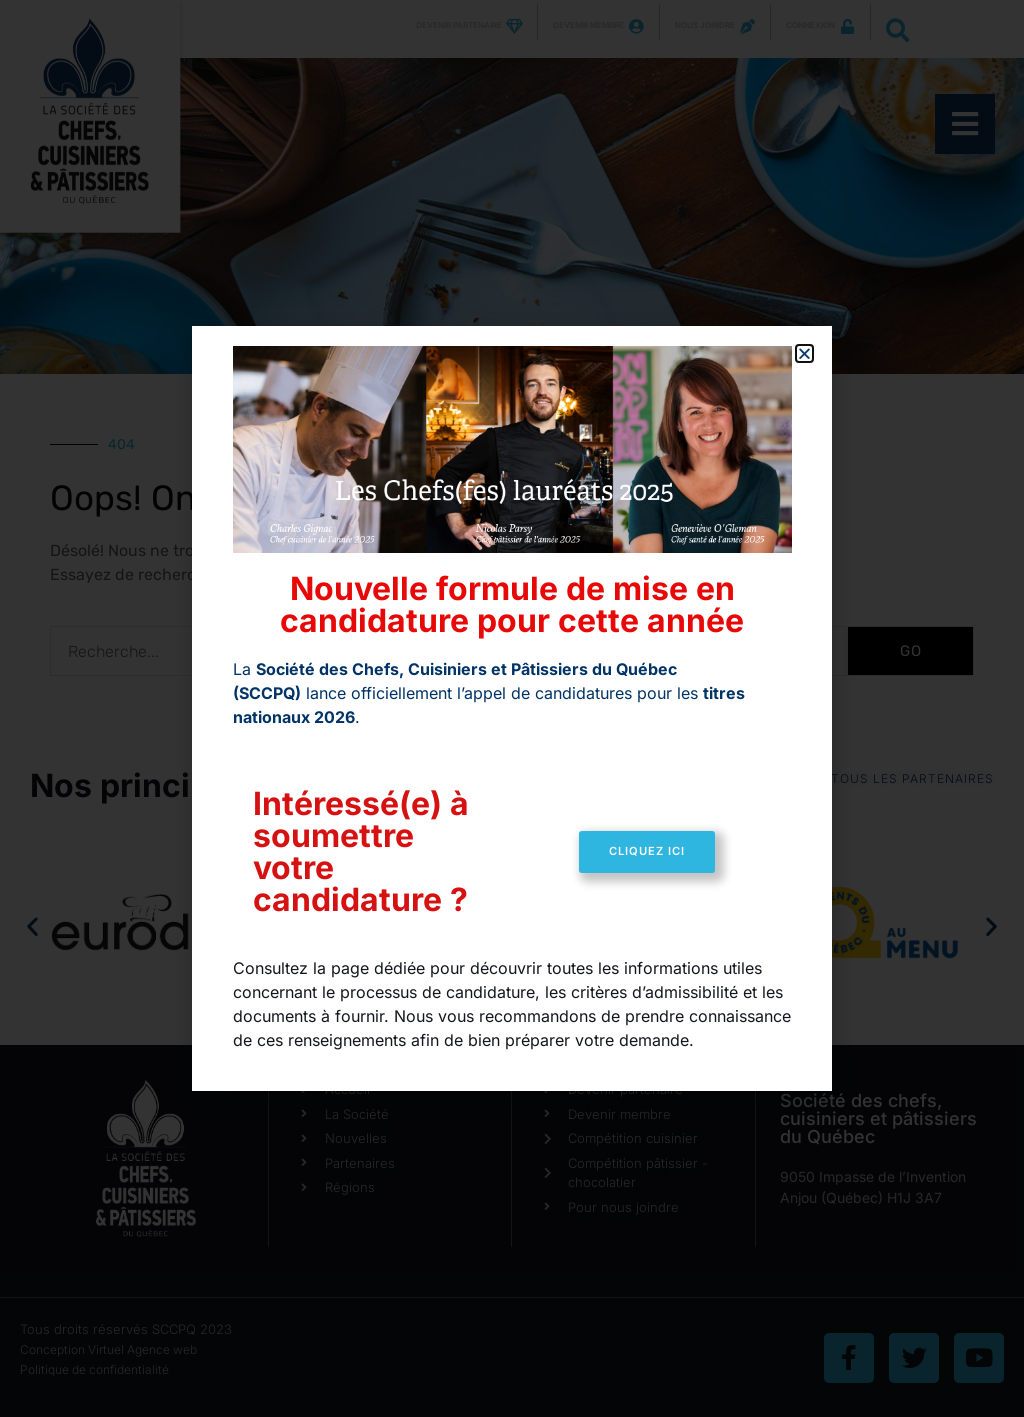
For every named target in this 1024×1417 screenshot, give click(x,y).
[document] (512, 708)
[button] (804, 353)
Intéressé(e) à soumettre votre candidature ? (361, 851)
